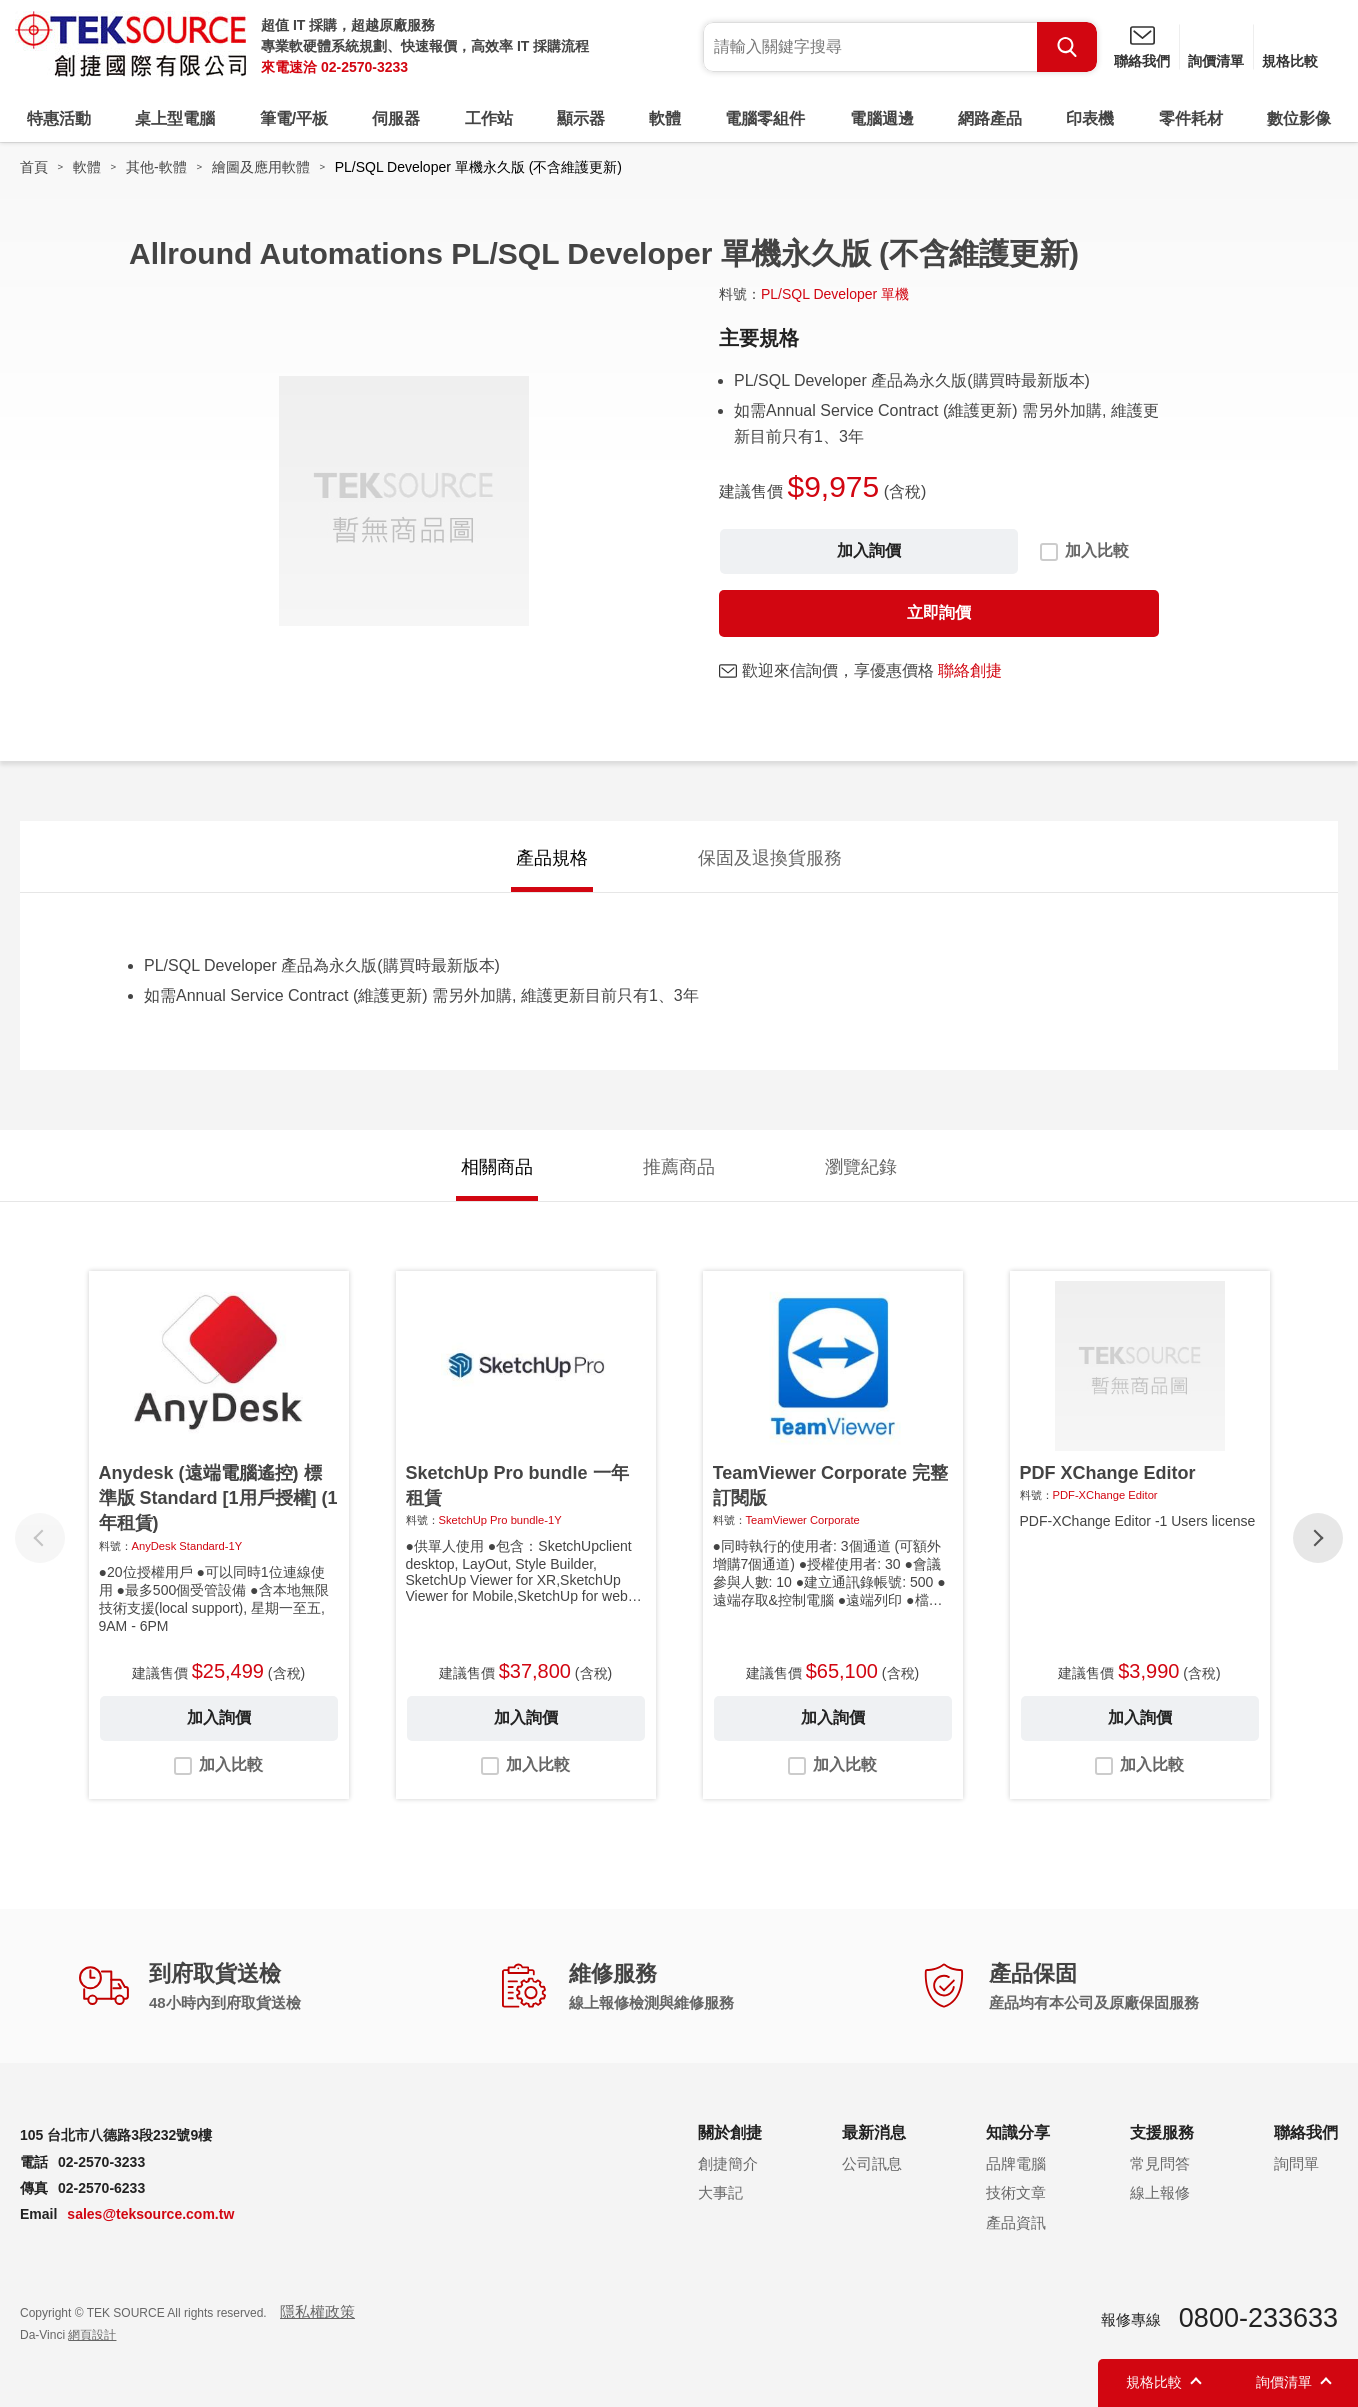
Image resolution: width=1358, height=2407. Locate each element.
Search (1067, 47)
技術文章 (1016, 2192)
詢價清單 (1216, 61)
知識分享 (1018, 2132)
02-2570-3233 (364, 67)
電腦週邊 (882, 118)
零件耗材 (1191, 118)
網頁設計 (92, 2335)
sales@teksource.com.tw (150, 2214)
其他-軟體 (156, 167)
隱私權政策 (317, 2311)
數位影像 (1299, 118)
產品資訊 (1016, 2222)
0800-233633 (1258, 2318)
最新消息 (874, 2132)
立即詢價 (939, 612)
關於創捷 (730, 2132)
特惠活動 (59, 118)
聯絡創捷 (970, 670)
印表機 (1090, 118)
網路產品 (990, 118)
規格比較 (1290, 61)
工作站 (489, 118)
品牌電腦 (1016, 2163)
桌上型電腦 (175, 118)
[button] (1318, 1538)
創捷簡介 (728, 2163)
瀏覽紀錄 (861, 1167)
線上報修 (1160, 2192)
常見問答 (1160, 2163)
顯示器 (581, 118)
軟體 (665, 118)
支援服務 (1162, 2132)
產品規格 (552, 858)
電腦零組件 (765, 118)
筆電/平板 (294, 118)
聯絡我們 (1142, 61)
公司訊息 (872, 2163)
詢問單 (1296, 2163)
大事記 (720, 2192)
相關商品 (497, 1167)
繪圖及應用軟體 (261, 167)
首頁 (34, 167)
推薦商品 (679, 1167)
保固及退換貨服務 (770, 858)
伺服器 (396, 118)
